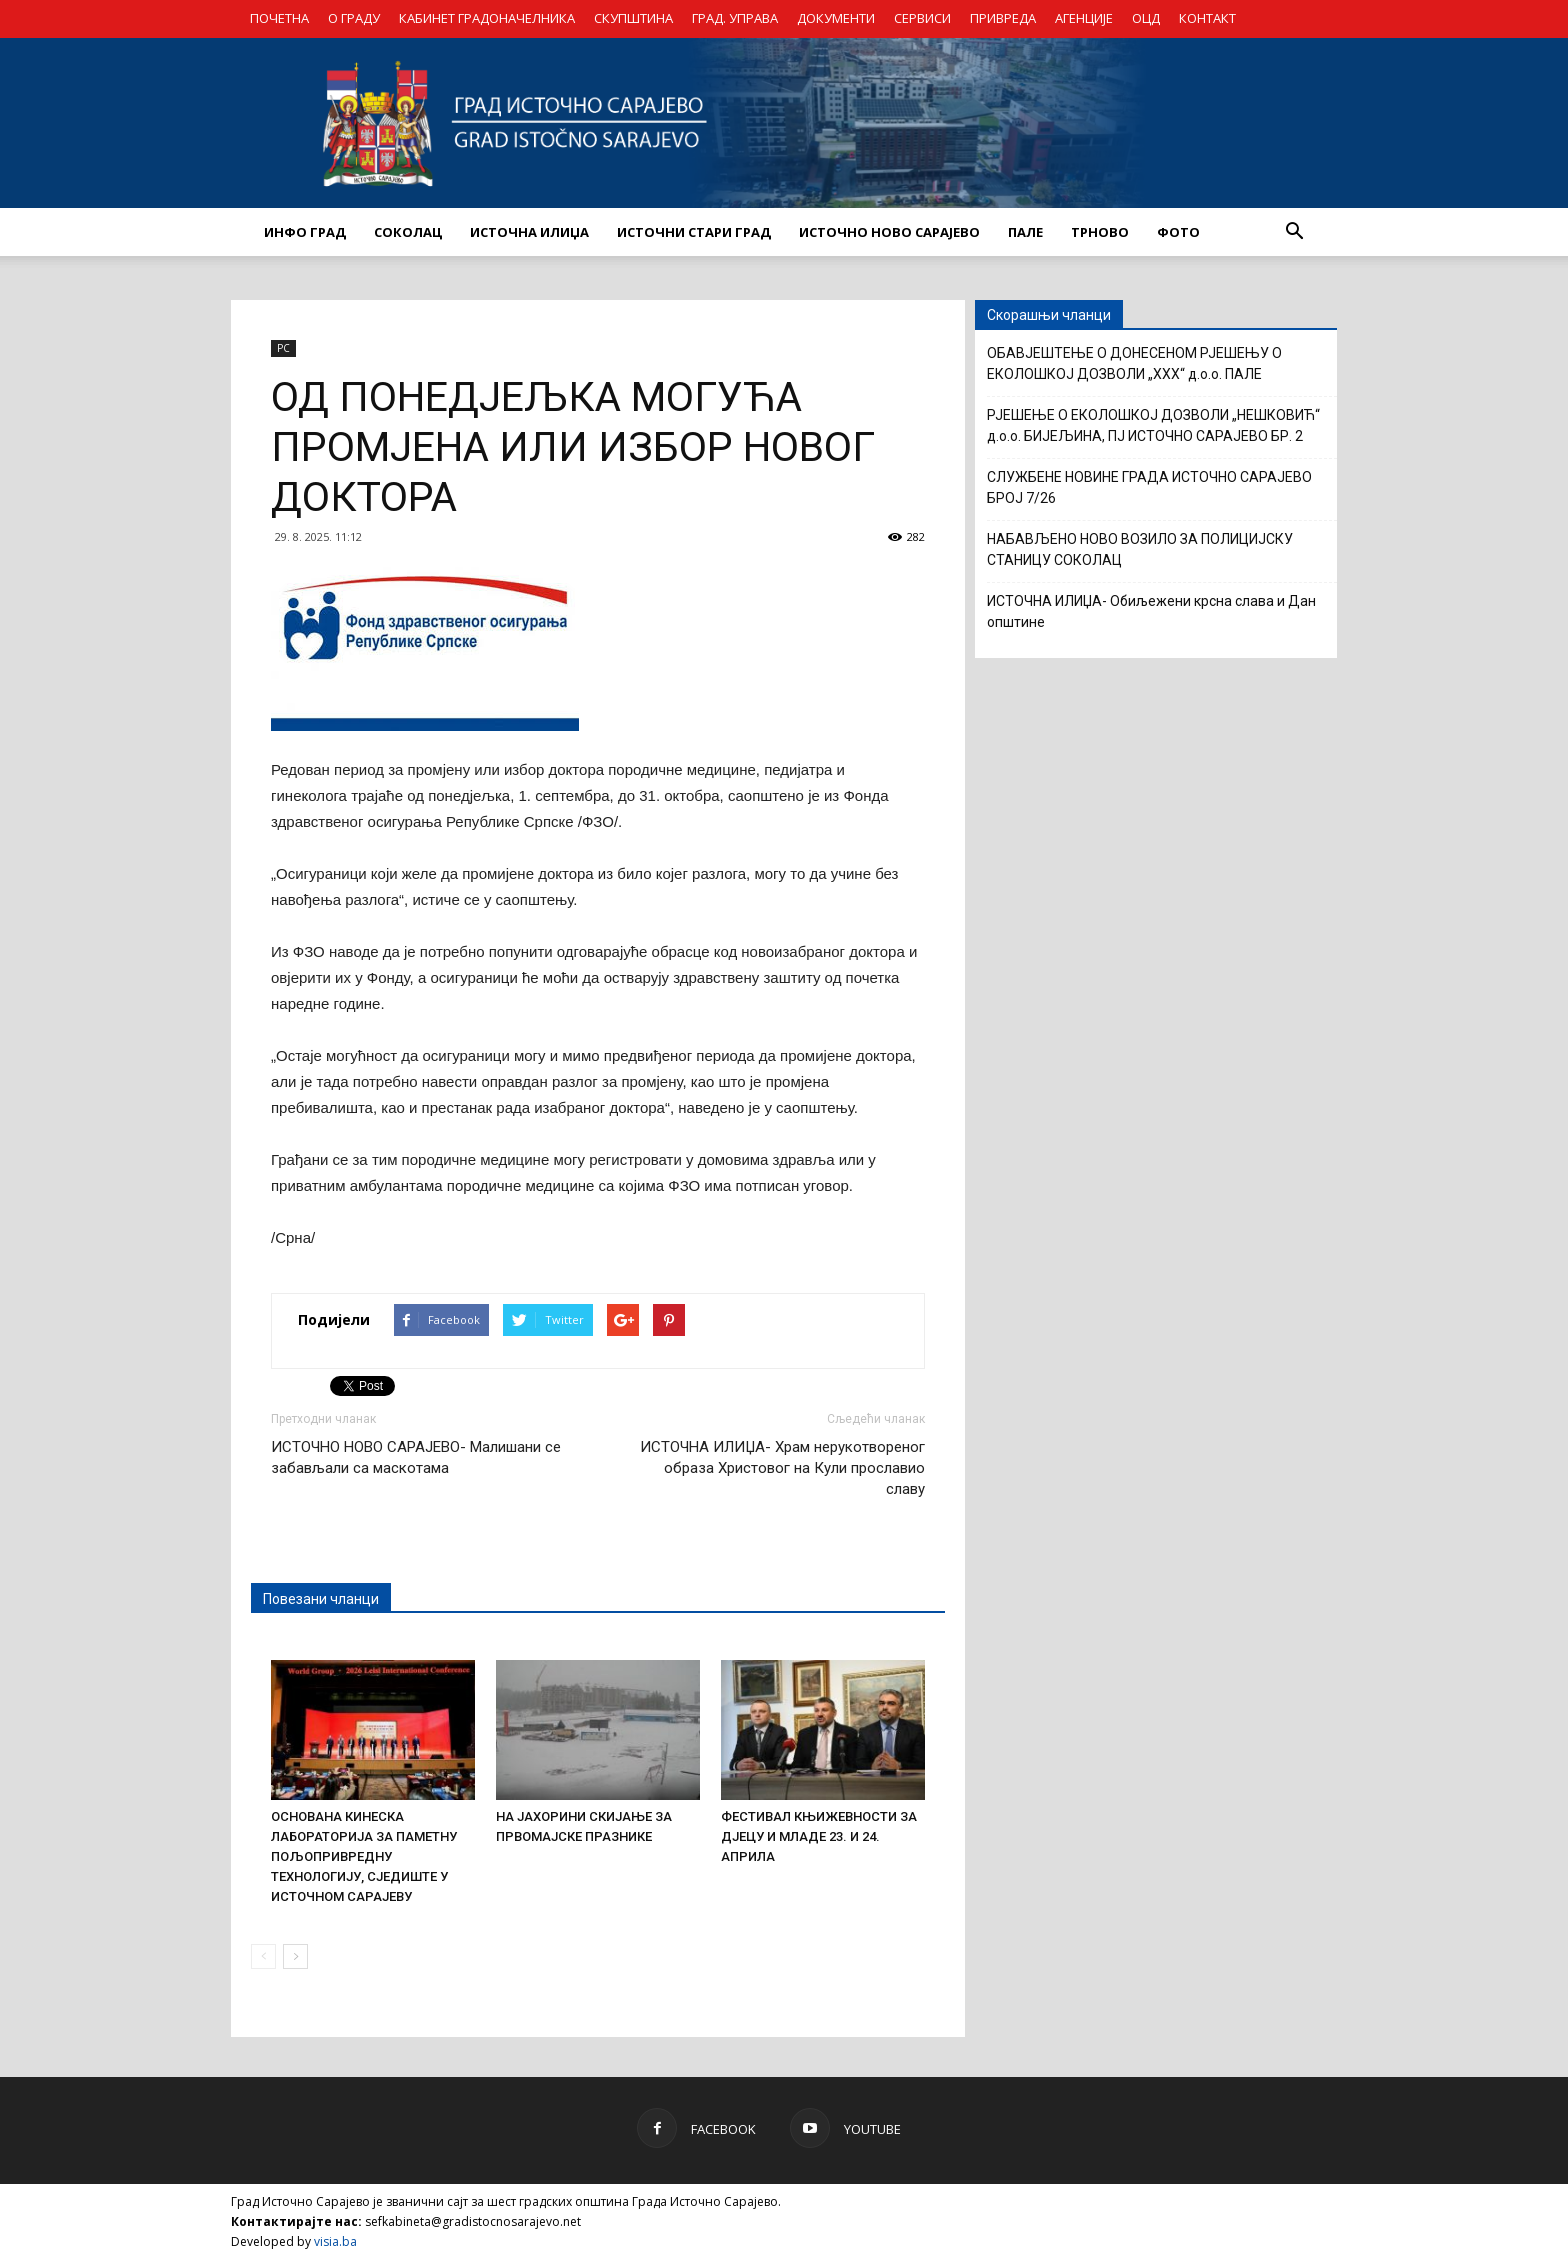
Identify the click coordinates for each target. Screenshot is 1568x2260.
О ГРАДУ (354, 18)
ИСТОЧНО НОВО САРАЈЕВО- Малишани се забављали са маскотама (416, 1457)
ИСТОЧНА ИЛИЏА (529, 232)
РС (283, 348)
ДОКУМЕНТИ (836, 18)
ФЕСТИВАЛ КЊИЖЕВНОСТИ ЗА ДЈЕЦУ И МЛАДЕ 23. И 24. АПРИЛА (819, 1836)
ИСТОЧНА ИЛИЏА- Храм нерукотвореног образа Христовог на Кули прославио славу (782, 1468)
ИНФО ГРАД (305, 232)
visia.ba (335, 2241)
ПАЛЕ (1025, 232)
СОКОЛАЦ (408, 232)
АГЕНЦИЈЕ (1084, 18)
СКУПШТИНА (633, 18)
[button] (1294, 232)
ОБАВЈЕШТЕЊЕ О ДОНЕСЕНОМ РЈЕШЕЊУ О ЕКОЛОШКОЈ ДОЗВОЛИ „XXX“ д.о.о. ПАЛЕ (1134, 363)
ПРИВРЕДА (1003, 18)
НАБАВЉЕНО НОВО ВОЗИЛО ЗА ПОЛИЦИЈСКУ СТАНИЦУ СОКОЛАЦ (1140, 549)
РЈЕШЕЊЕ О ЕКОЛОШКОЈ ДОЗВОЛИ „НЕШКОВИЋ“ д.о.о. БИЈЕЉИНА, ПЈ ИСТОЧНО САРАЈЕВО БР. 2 (1153, 425)
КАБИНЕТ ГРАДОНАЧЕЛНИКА (487, 18)
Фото (1178, 232)
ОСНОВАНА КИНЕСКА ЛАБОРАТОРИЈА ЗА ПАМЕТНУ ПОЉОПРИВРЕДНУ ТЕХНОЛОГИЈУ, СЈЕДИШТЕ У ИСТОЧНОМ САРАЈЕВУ (364, 1856)
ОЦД (1146, 18)
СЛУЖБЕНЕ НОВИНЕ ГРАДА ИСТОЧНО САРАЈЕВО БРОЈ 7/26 (1149, 487)
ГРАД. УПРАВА (735, 18)
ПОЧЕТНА (279, 18)
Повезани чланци (321, 1599)
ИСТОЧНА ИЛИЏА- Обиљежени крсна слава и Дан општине (1151, 611)
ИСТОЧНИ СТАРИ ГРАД (694, 232)
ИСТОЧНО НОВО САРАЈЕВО (889, 232)
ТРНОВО (1100, 232)
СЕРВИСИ (922, 18)
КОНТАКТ (1207, 18)
